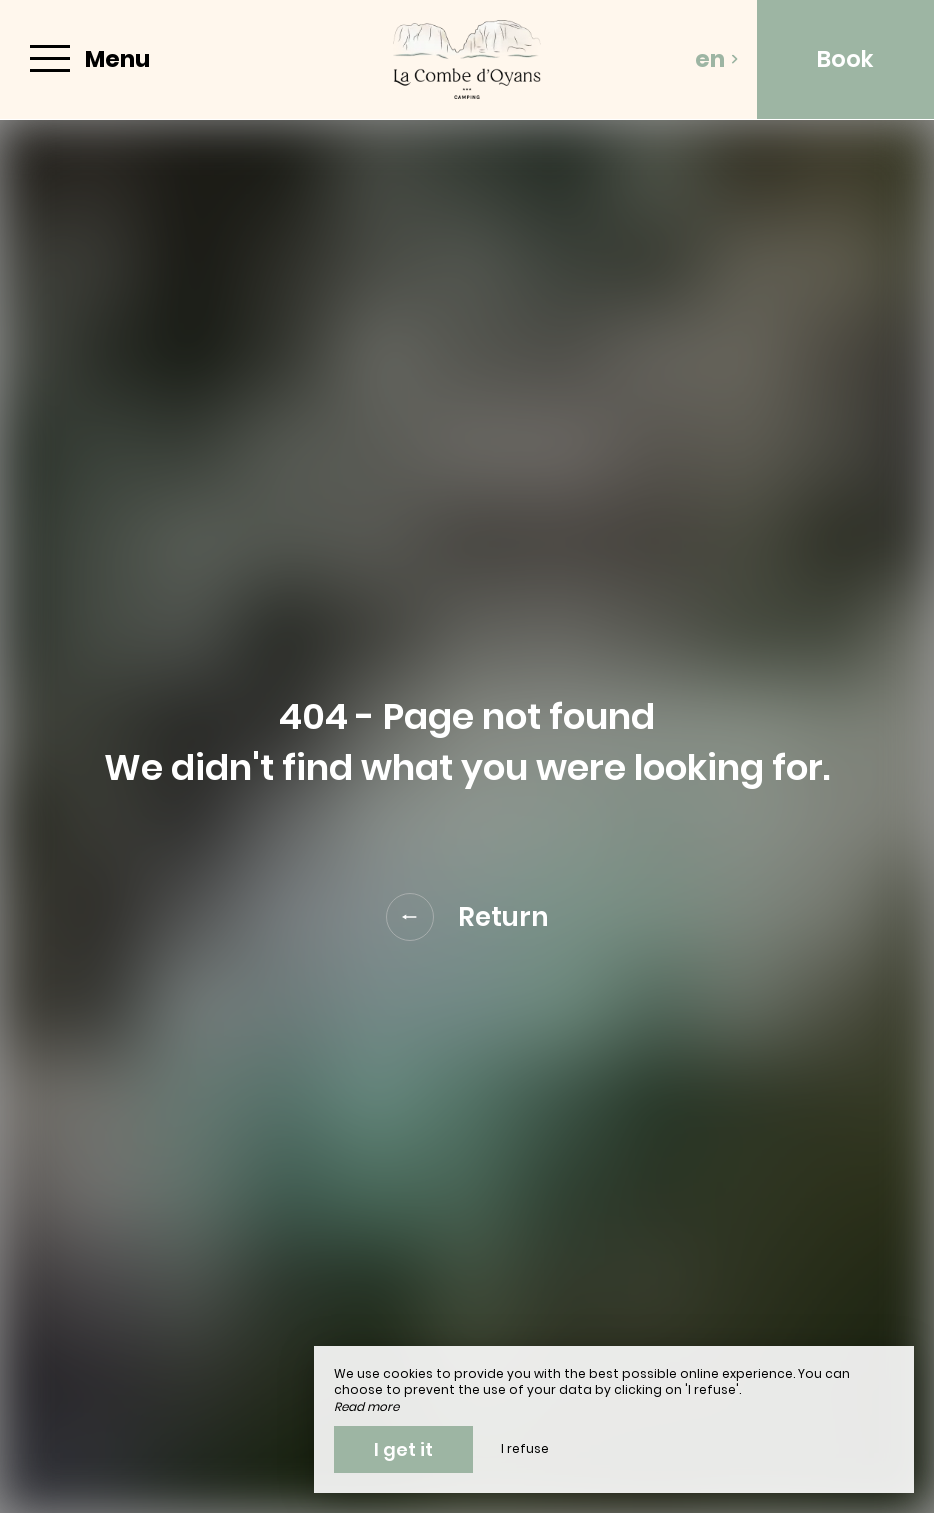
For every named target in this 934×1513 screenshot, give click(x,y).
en (717, 59)
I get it (403, 1449)
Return (467, 917)
